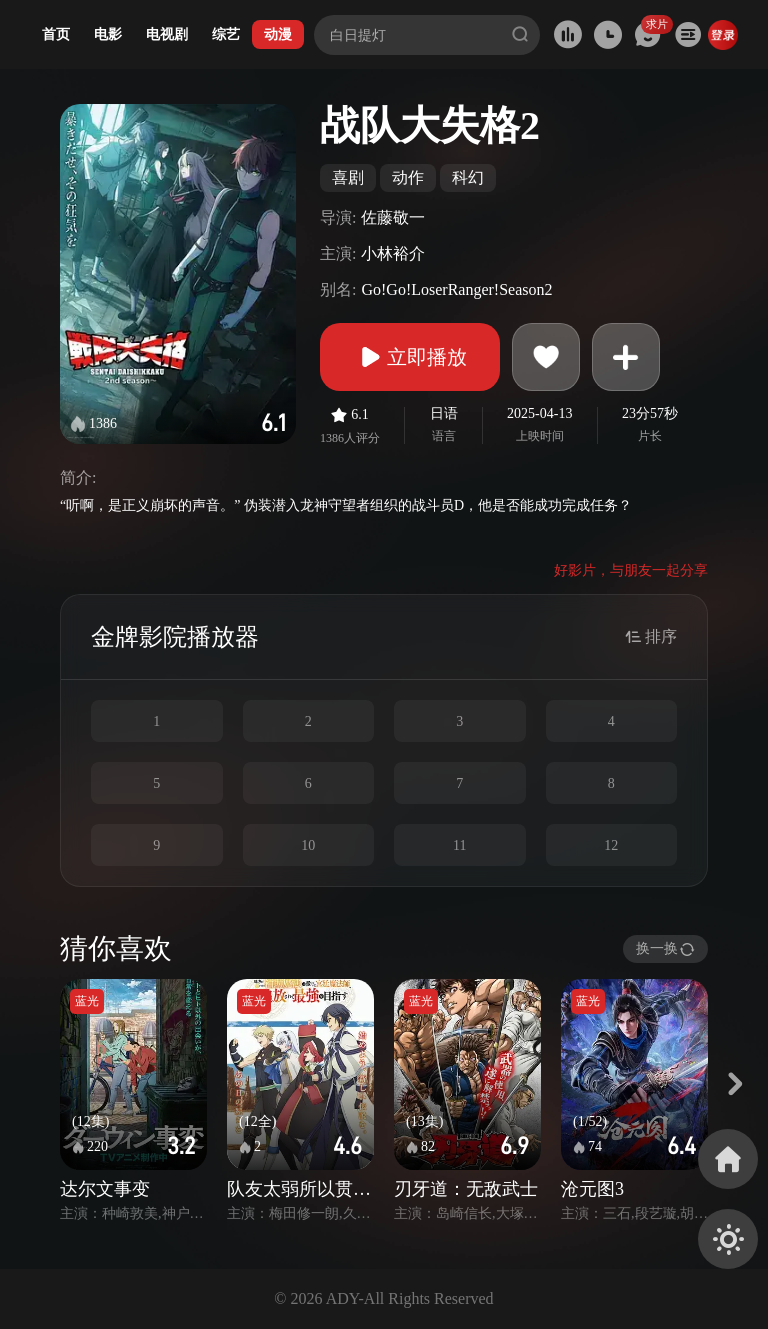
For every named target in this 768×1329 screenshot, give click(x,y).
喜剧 (348, 177)
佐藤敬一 (393, 217)
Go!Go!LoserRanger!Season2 (456, 289)
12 (611, 845)
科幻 (468, 177)
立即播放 (410, 357)
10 (308, 845)
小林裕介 (393, 253)
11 (459, 845)
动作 (408, 177)
